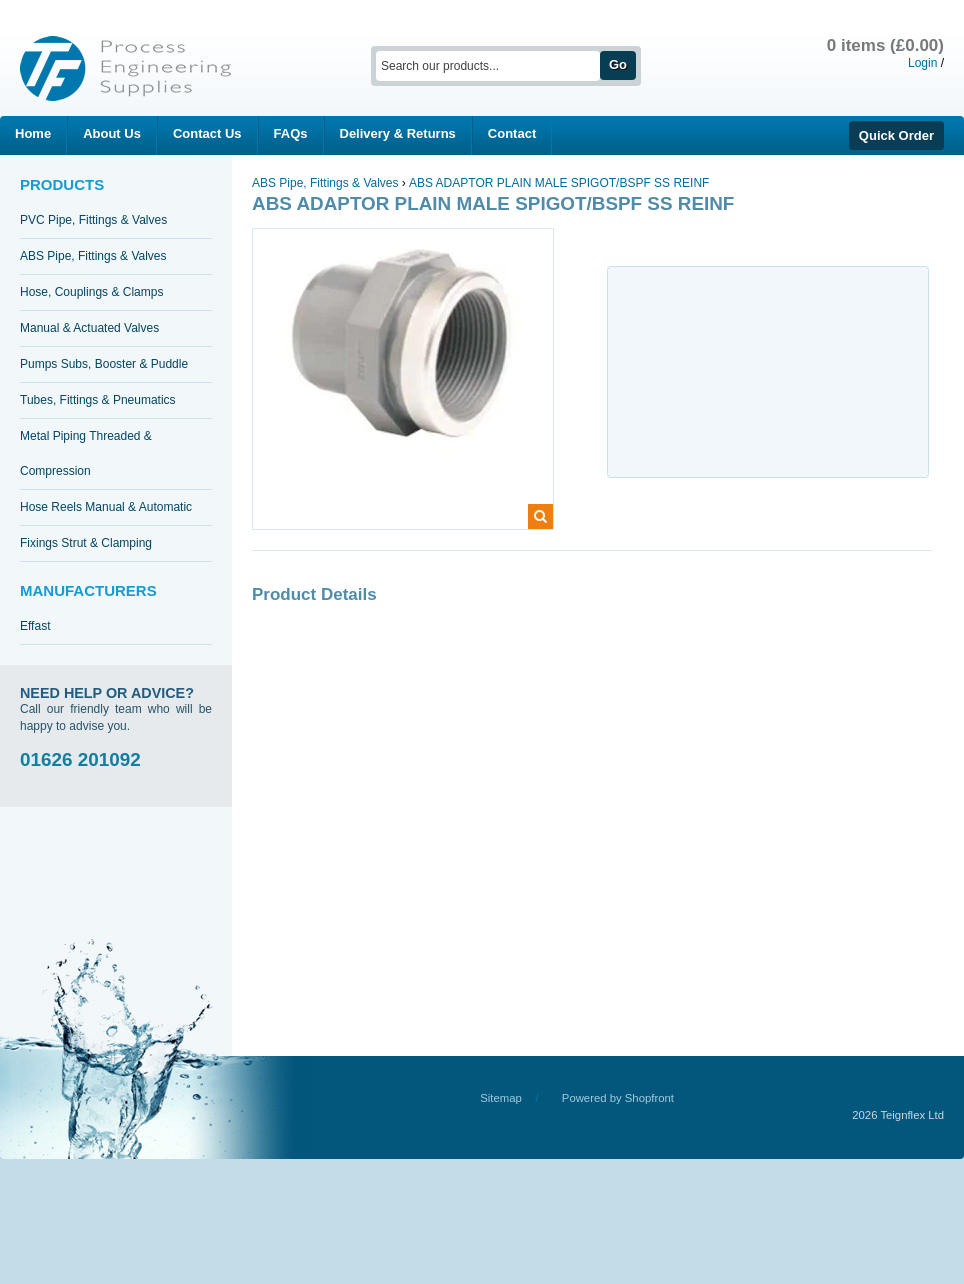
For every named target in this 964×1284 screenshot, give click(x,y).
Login (922, 63)
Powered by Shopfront (618, 1098)
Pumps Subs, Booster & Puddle (104, 364)
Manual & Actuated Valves (89, 328)
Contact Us (207, 133)
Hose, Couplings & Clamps (91, 292)
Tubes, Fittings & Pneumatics (98, 400)
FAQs (291, 133)
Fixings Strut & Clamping (86, 543)
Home (33, 133)
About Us (112, 133)
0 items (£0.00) (885, 45)
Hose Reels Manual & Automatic (106, 507)
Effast (35, 626)
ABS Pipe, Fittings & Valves (93, 256)
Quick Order (896, 135)
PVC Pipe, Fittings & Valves (93, 220)
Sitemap (501, 1098)
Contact (512, 133)
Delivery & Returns (398, 133)
